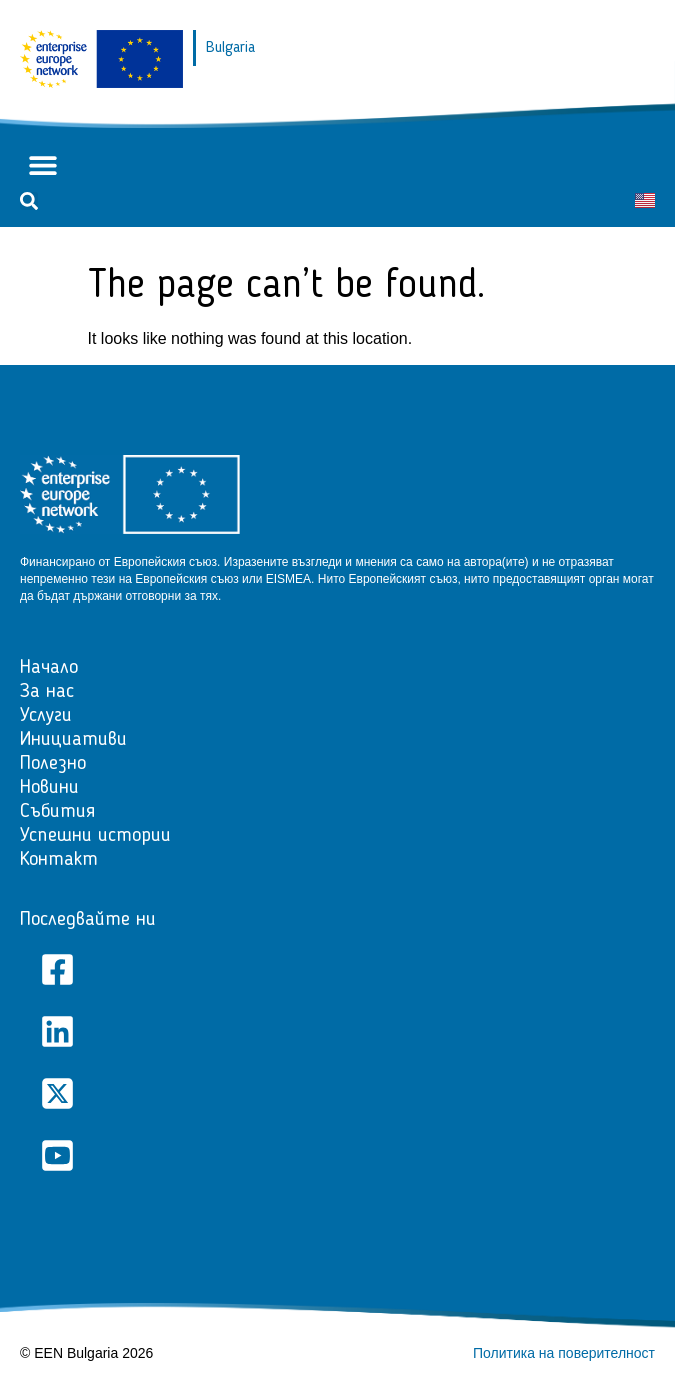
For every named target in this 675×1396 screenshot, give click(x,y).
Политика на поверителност (564, 1353)
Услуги (46, 716)
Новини (49, 788)
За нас (47, 692)
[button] (42, 165)
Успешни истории (95, 836)
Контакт (59, 860)
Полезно (53, 764)
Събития (57, 812)
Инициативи (73, 740)
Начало (49, 668)
